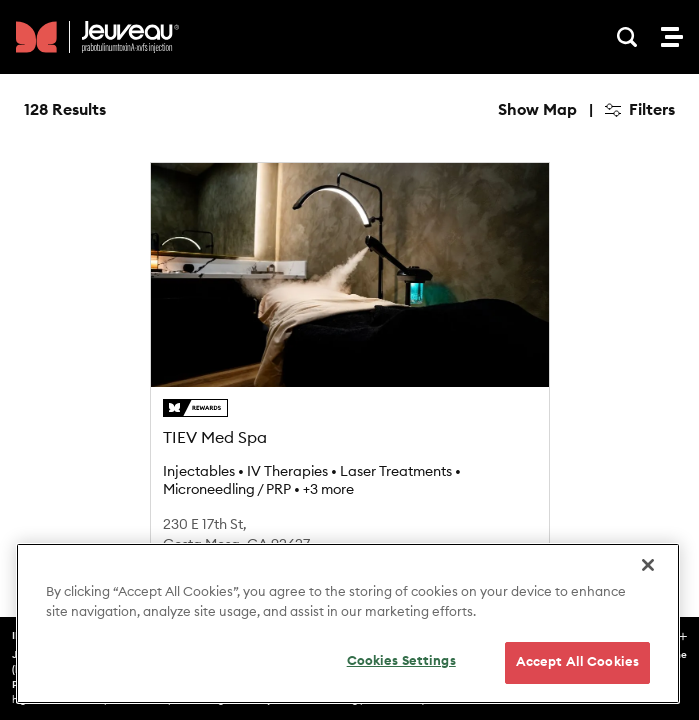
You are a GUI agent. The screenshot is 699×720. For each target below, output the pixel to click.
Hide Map (540, 110)
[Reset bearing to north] (650, 228)
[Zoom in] (650, 170)
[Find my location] (650, 267)
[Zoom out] (650, 199)
